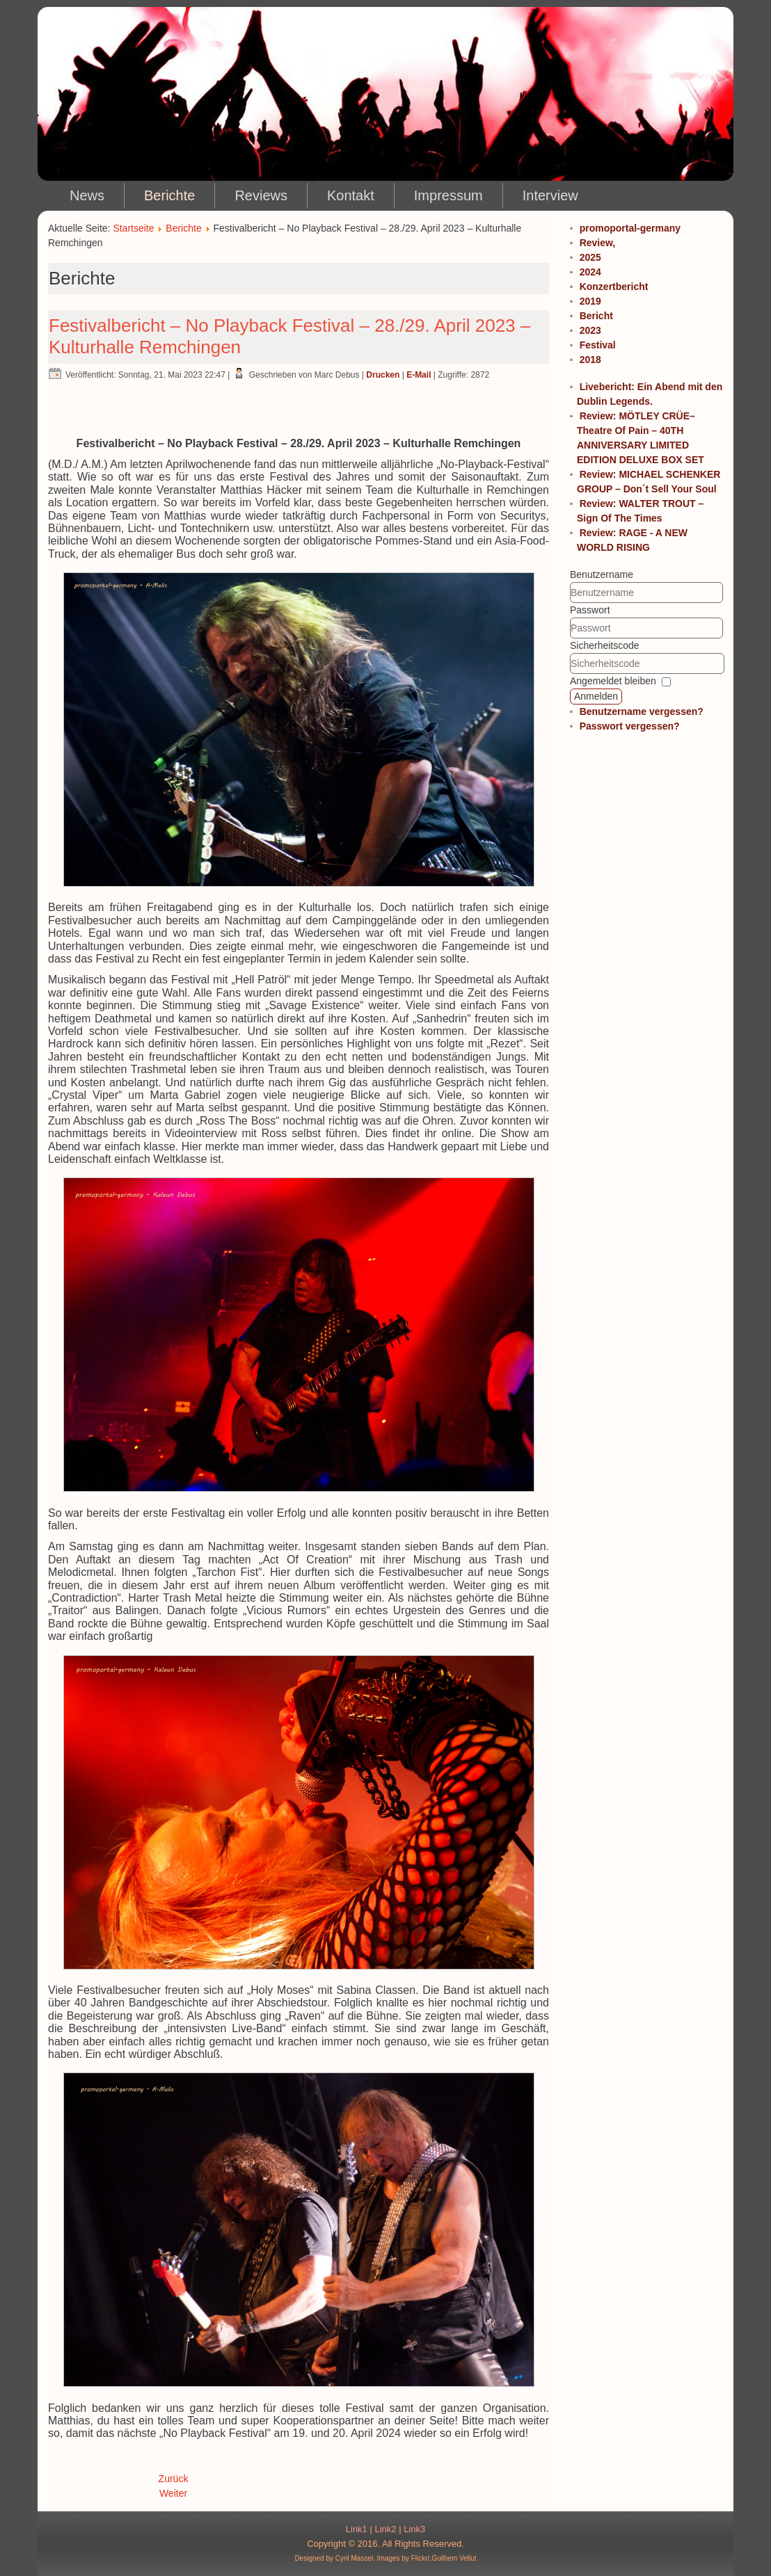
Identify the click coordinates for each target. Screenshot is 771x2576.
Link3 (414, 2529)
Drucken (382, 375)
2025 (590, 257)
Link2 (385, 2529)
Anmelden (596, 696)
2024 (590, 271)
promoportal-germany (630, 228)
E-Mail (418, 375)
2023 (590, 330)
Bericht (596, 315)
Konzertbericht (614, 286)
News (87, 195)
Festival (598, 345)
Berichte (169, 195)
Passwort (590, 609)
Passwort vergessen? (630, 726)
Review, (598, 242)
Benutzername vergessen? (642, 711)
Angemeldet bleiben (613, 680)
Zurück (174, 2478)
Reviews (261, 195)
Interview (550, 195)
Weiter (173, 2493)
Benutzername (601, 574)
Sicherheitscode (604, 645)
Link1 (356, 2529)
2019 (590, 301)
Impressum (448, 195)
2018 (590, 359)
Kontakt (350, 195)
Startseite (133, 228)
